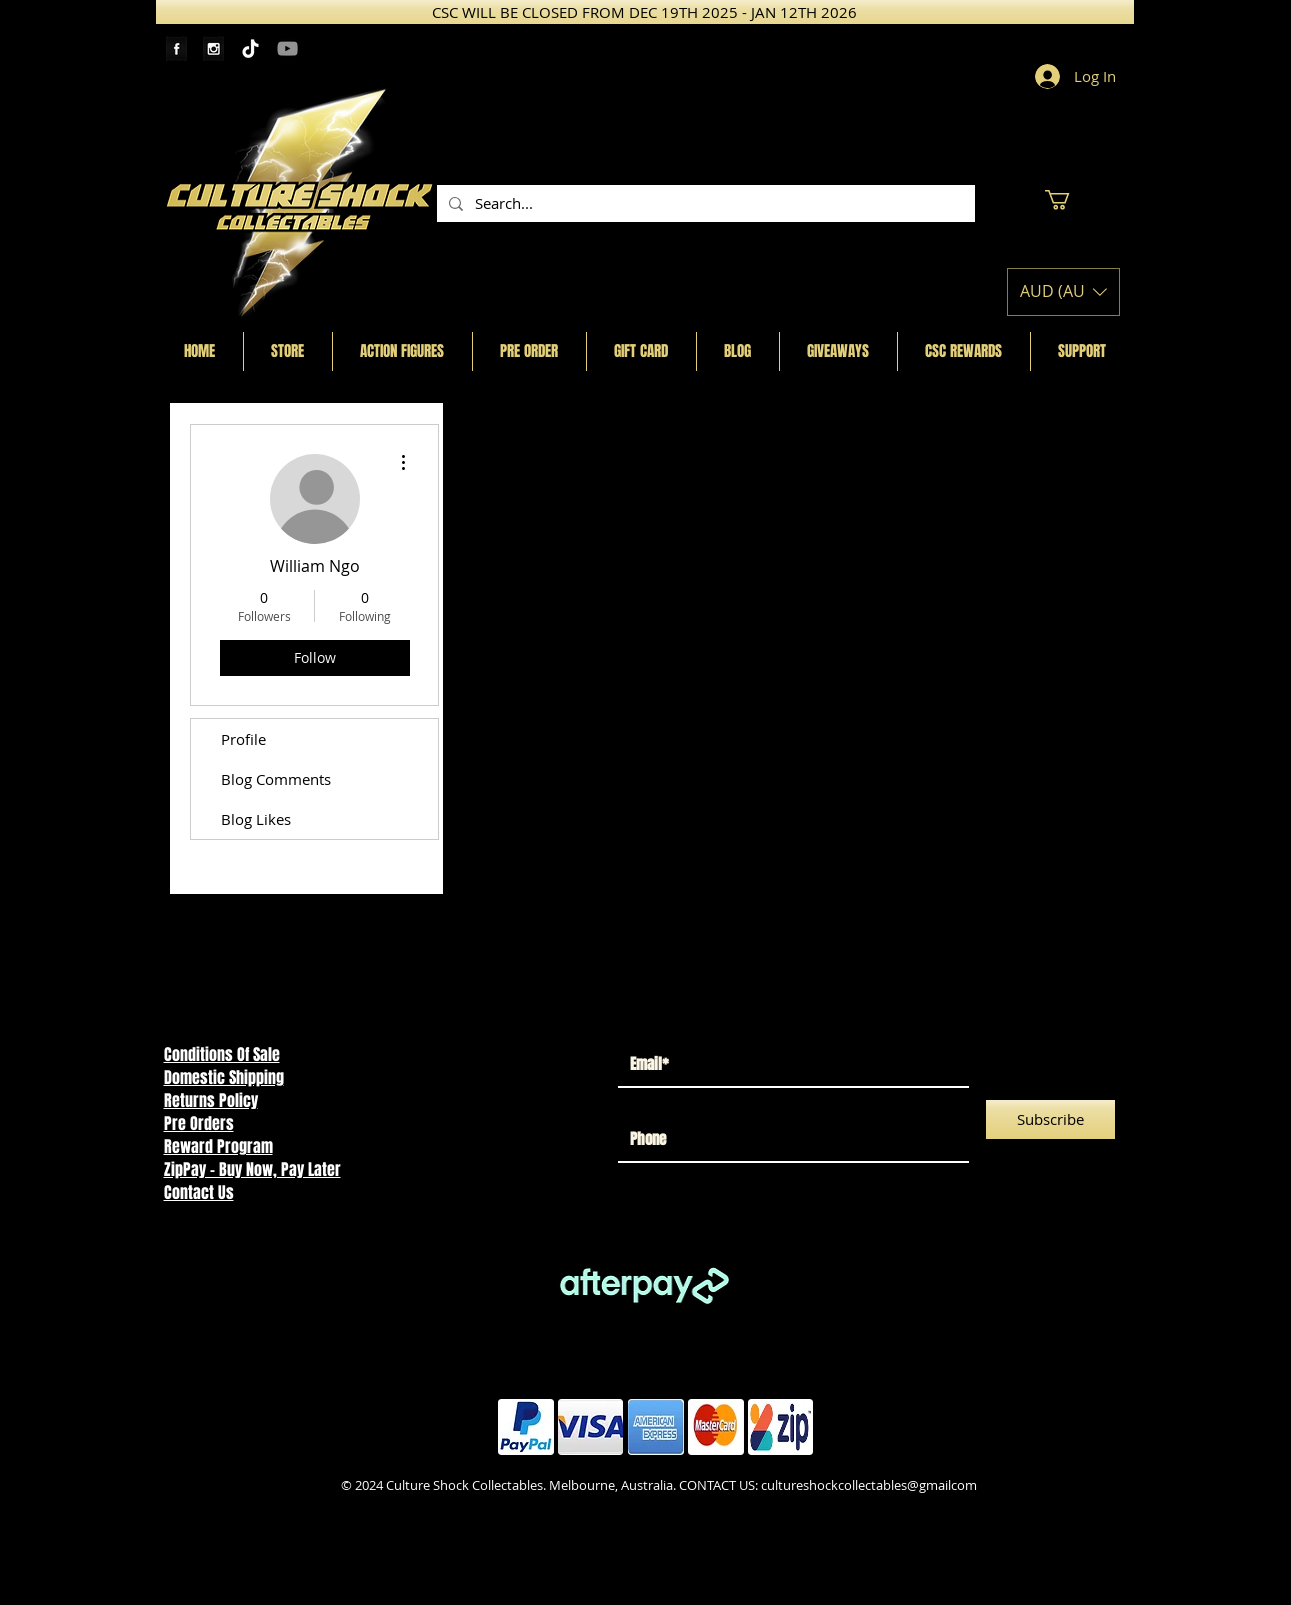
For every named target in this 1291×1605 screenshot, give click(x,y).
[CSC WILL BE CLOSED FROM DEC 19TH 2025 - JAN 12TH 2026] (645, 12)
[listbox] (1063, 292)
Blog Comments (276, 779)
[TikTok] (250, 48)
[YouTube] (287, 48)
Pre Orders (199, 1123)
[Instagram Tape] (213, 48)
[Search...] (704, 203)
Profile (243, 739)
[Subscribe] (1050, 1119)
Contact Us (199, 1192)
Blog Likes (256, 819)
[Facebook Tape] (176, 48)
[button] (1069, 200)
